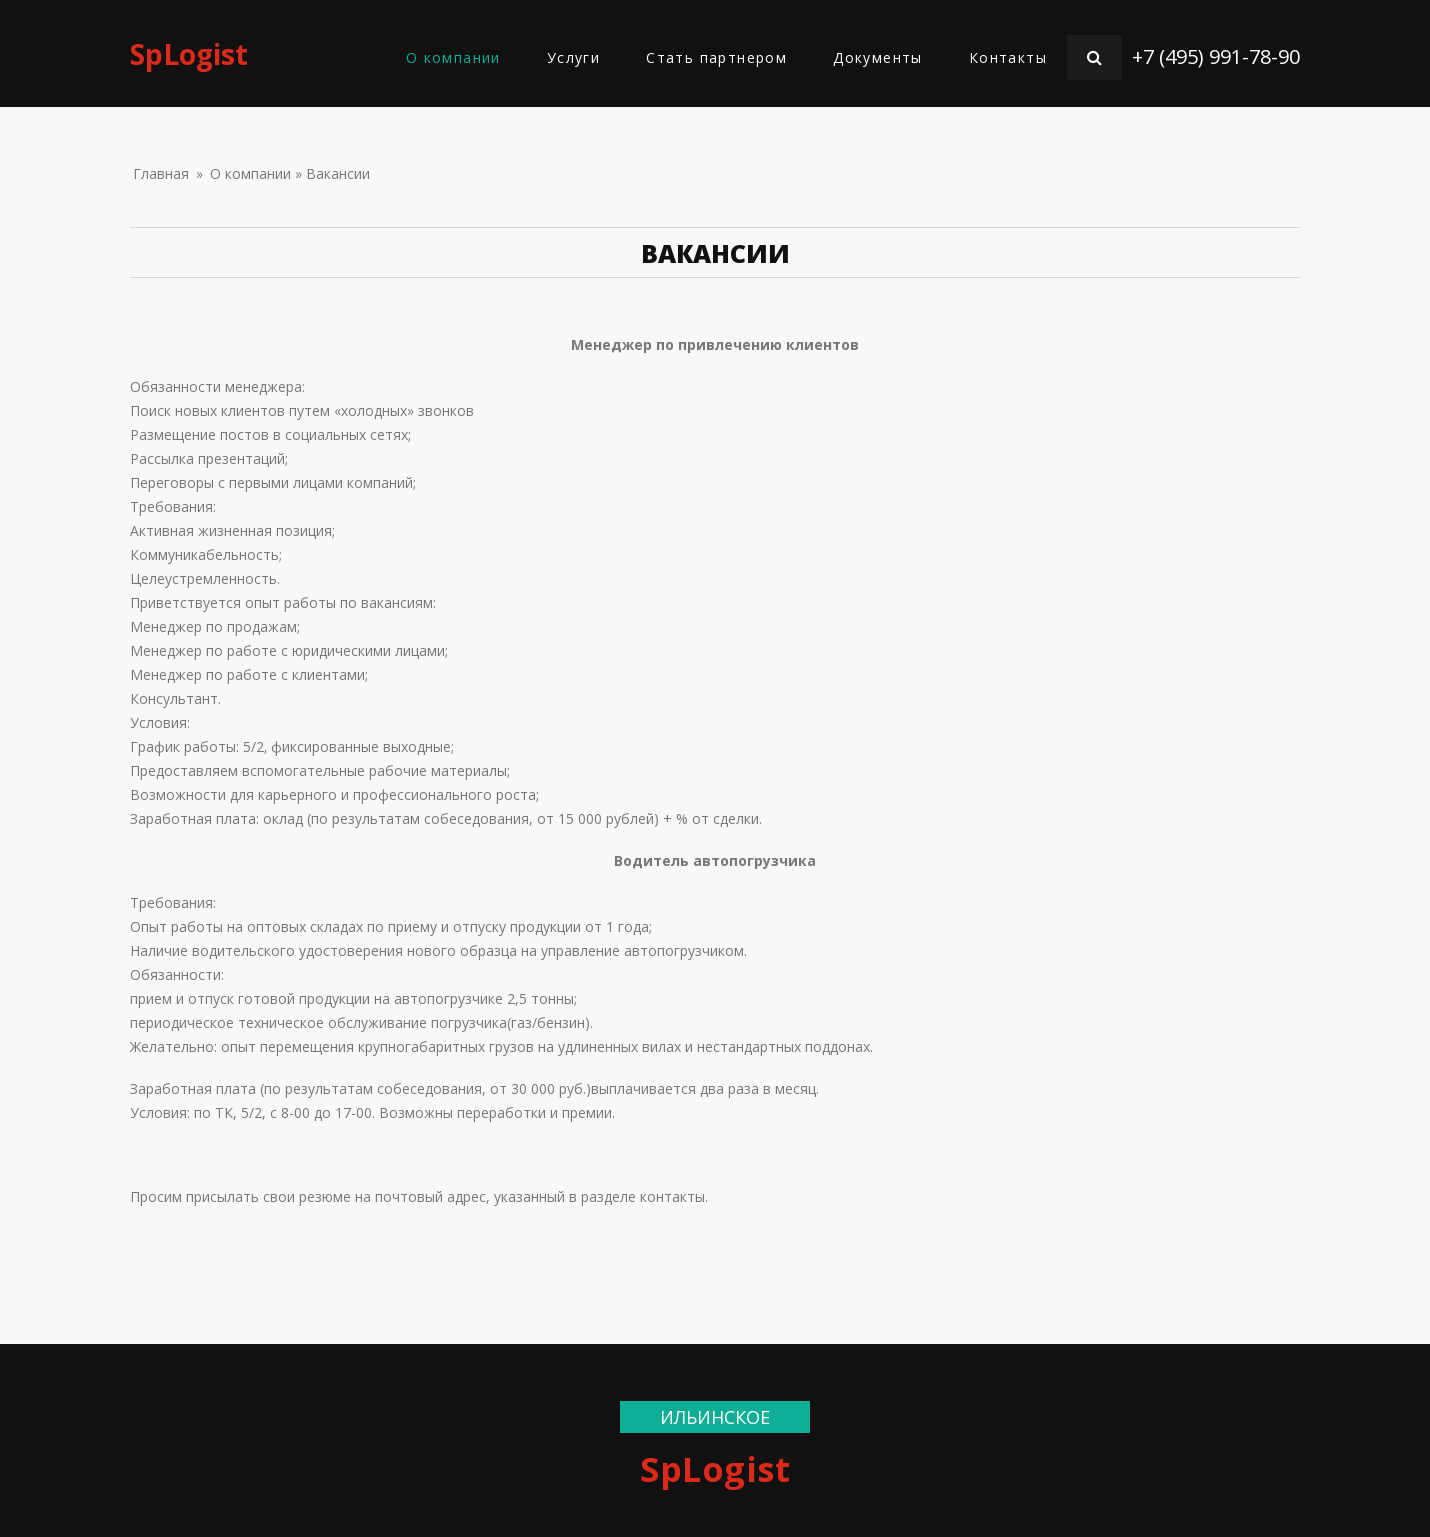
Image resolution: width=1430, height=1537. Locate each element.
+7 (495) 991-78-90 (1216, 56)
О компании (453, 57)
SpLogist (189, 54)
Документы (878, 57)
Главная (161, 173)
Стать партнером (716, 57)
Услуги (573, 57)
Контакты (1008, 57)
